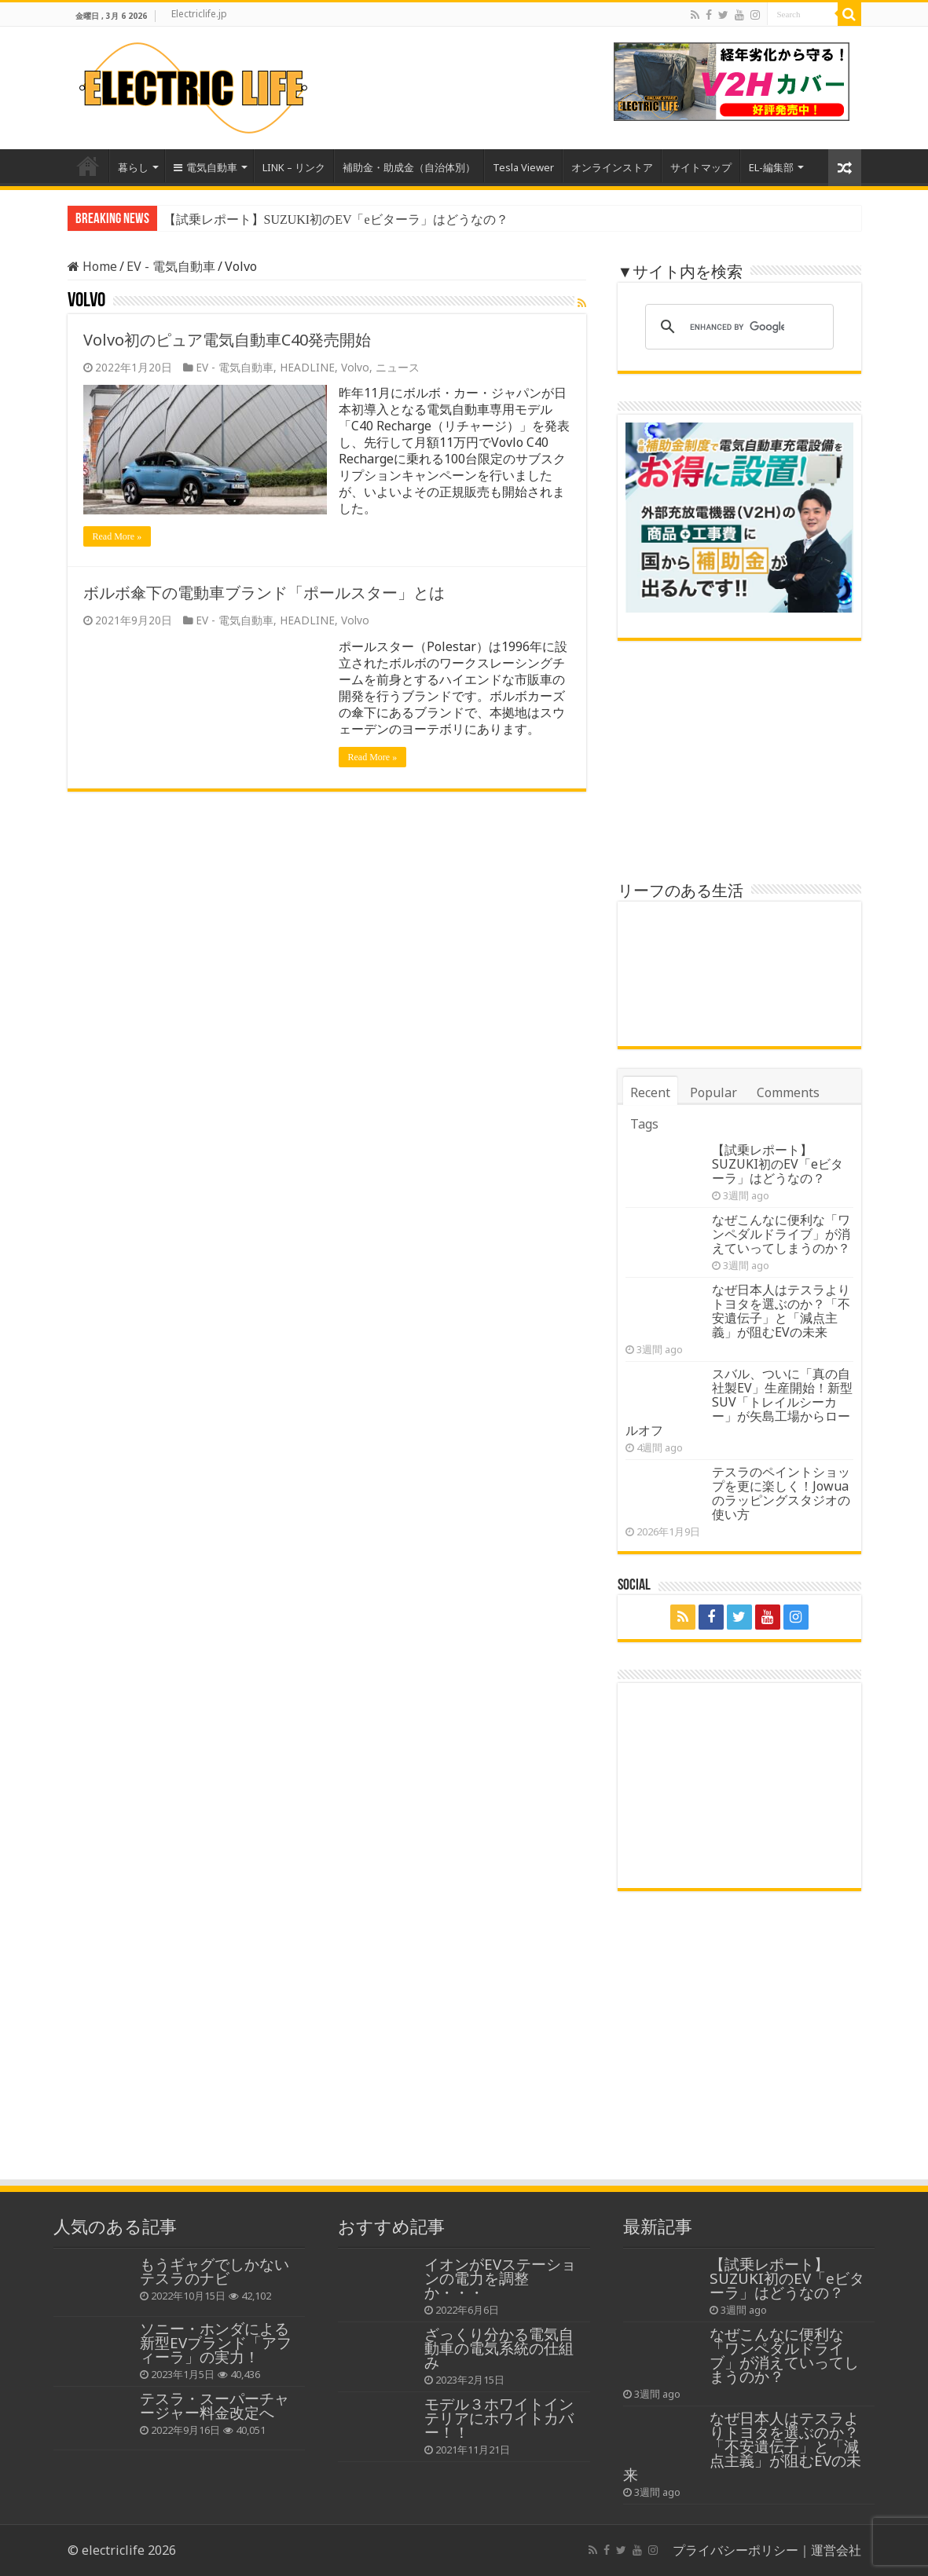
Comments (788, 1092)
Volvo (355, 367)
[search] (737, 326)
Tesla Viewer (523, 167)
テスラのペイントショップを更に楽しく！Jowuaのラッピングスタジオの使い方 (781, 1493)
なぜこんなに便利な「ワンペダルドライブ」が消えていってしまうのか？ (781, 1234)
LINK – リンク (293, 167)
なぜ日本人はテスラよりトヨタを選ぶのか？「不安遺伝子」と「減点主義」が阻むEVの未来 (781, 1311)
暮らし (133, 167)
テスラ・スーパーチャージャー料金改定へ (214, 2405)
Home (88, 165)
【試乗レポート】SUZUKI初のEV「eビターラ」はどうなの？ (335, 219)
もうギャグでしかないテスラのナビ (214, 2271)
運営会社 (836, 2550)
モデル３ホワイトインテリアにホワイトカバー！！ (499, 2418)
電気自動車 (205, 167)
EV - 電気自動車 (171, 266)
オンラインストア (612, 167)
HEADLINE (307, 367)
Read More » (117, 536)
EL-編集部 (771, 167)
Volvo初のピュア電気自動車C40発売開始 (227, 339)
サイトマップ (701, 167)
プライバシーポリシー (735, 2550)
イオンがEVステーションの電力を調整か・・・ (500, 2278)
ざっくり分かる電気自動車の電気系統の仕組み (499, 2348)
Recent (650, 1092)
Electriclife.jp (199, 13)
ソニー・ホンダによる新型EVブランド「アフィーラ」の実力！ (216, 2342)
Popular (713, 1092)
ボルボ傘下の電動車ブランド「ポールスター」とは (264, 592)
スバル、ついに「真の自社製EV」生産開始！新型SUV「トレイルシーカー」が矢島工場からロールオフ (739, 1402)
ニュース (398, 367)
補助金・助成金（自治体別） (409, 167)
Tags (644, 1123)
